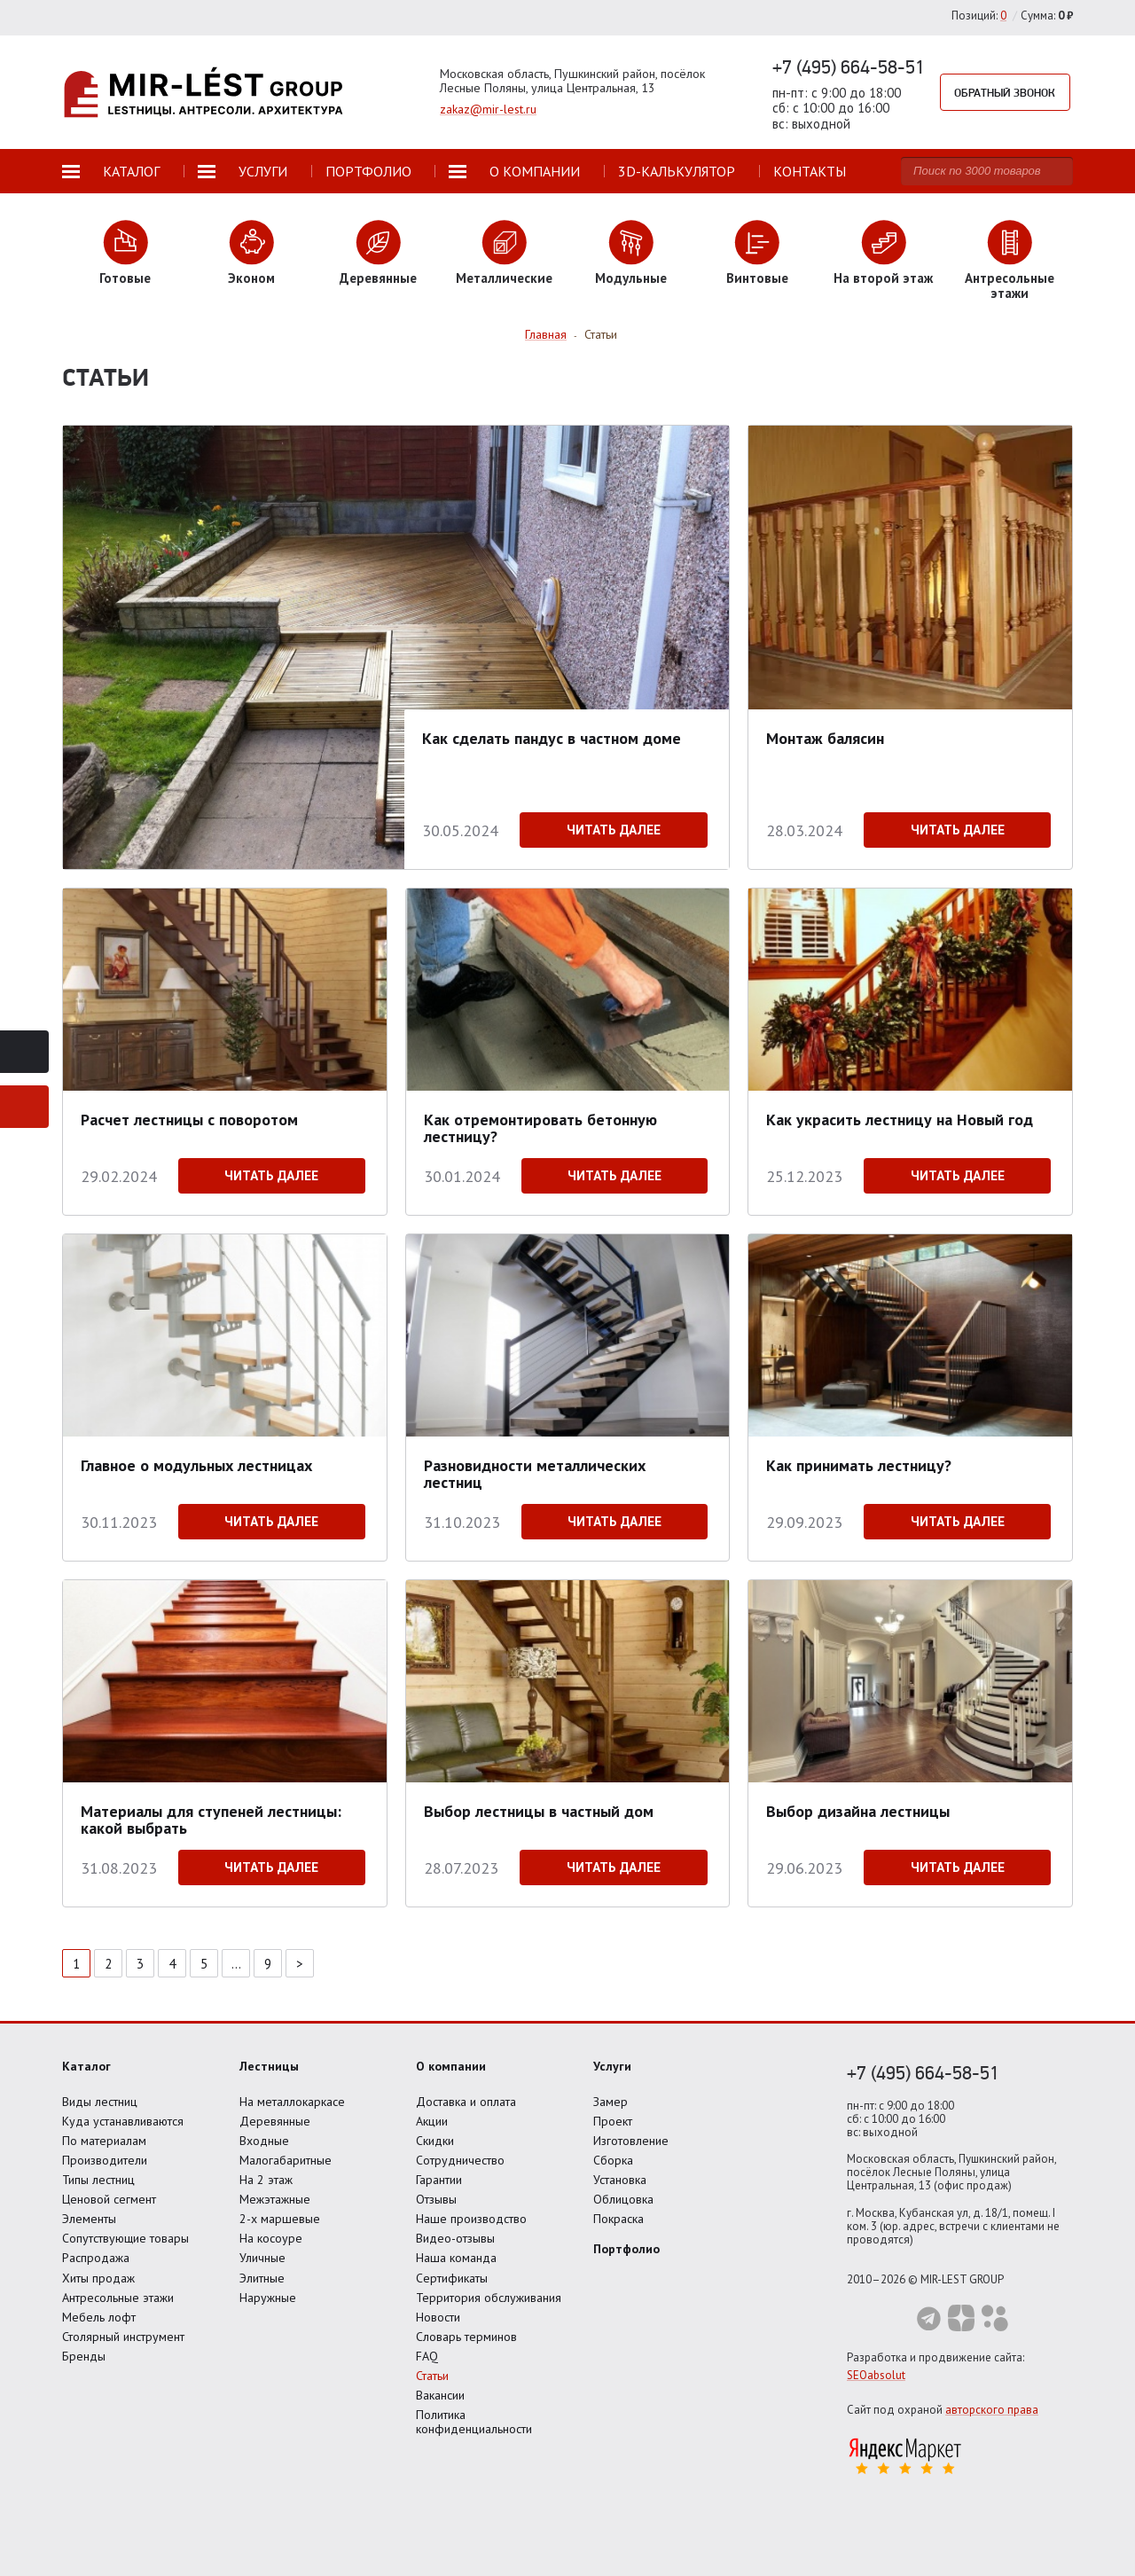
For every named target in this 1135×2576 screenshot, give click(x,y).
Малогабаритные (285, 2160)
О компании (451, 2066)
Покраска (618, 2219)
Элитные (262, 2278)
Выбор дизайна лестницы (858, 1811)
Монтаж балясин (825, 738)
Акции (432, 2121)
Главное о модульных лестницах (196, 1465)
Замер (610, 2102)
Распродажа (95, 2258)
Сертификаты (452, 2278)
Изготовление (631, 2141)
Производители (104, 2160)
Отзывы (436, 2199)
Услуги (612, 2066)
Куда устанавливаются (123, 2121)
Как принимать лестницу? (858, 1465)
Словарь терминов (466, 2337)
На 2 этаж (266, 2180)
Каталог (86, 2066)
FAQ (427, 2356)
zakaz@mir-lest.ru (488, 109)
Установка (619, 2180)
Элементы (89, 2219)
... (236, 1963)
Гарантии (439, 2180)
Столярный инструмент (123, 2337)
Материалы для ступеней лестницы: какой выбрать (211, 1819)
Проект (612, 2121)
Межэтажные (274, 2199)
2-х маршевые (279, 2219)
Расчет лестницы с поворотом (189, 1119)
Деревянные (274, 2121)
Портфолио (626, 2249)
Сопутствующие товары (125, 2238)
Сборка (613, 2160)
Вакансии (440, 2395)
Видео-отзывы (455, 2238)
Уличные (262, 2258)
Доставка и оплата (466, 2102)
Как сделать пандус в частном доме (551, 738)
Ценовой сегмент (109, 2199)
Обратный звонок (1005, 92)
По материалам (104, 2141)
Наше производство (471, 2219)
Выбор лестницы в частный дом (539, 1811)
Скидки (435, 2141)
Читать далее (614, 830)
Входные (264, 2141)
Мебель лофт (99, 2317)
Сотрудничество (460, 2160)
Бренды (84, 2356)
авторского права (991, 2409)
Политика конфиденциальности (474, 2422)
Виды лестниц (99, 2102)
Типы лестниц (98, 2180)
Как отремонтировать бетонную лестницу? (540, 1127)
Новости (438, 2317)
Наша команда (456, 2258)
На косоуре (270, 2238)
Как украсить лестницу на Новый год (899, 1119)
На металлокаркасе (292, 2102)
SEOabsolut (876, 2375)
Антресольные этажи (118, 2298)
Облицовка (623, 2199)
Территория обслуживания (488, 2298)
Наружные (267, 2298)
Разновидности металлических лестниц (535, 1473)
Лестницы (269, 2066)
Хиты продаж (98, 2278)
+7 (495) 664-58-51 (848, 66)
